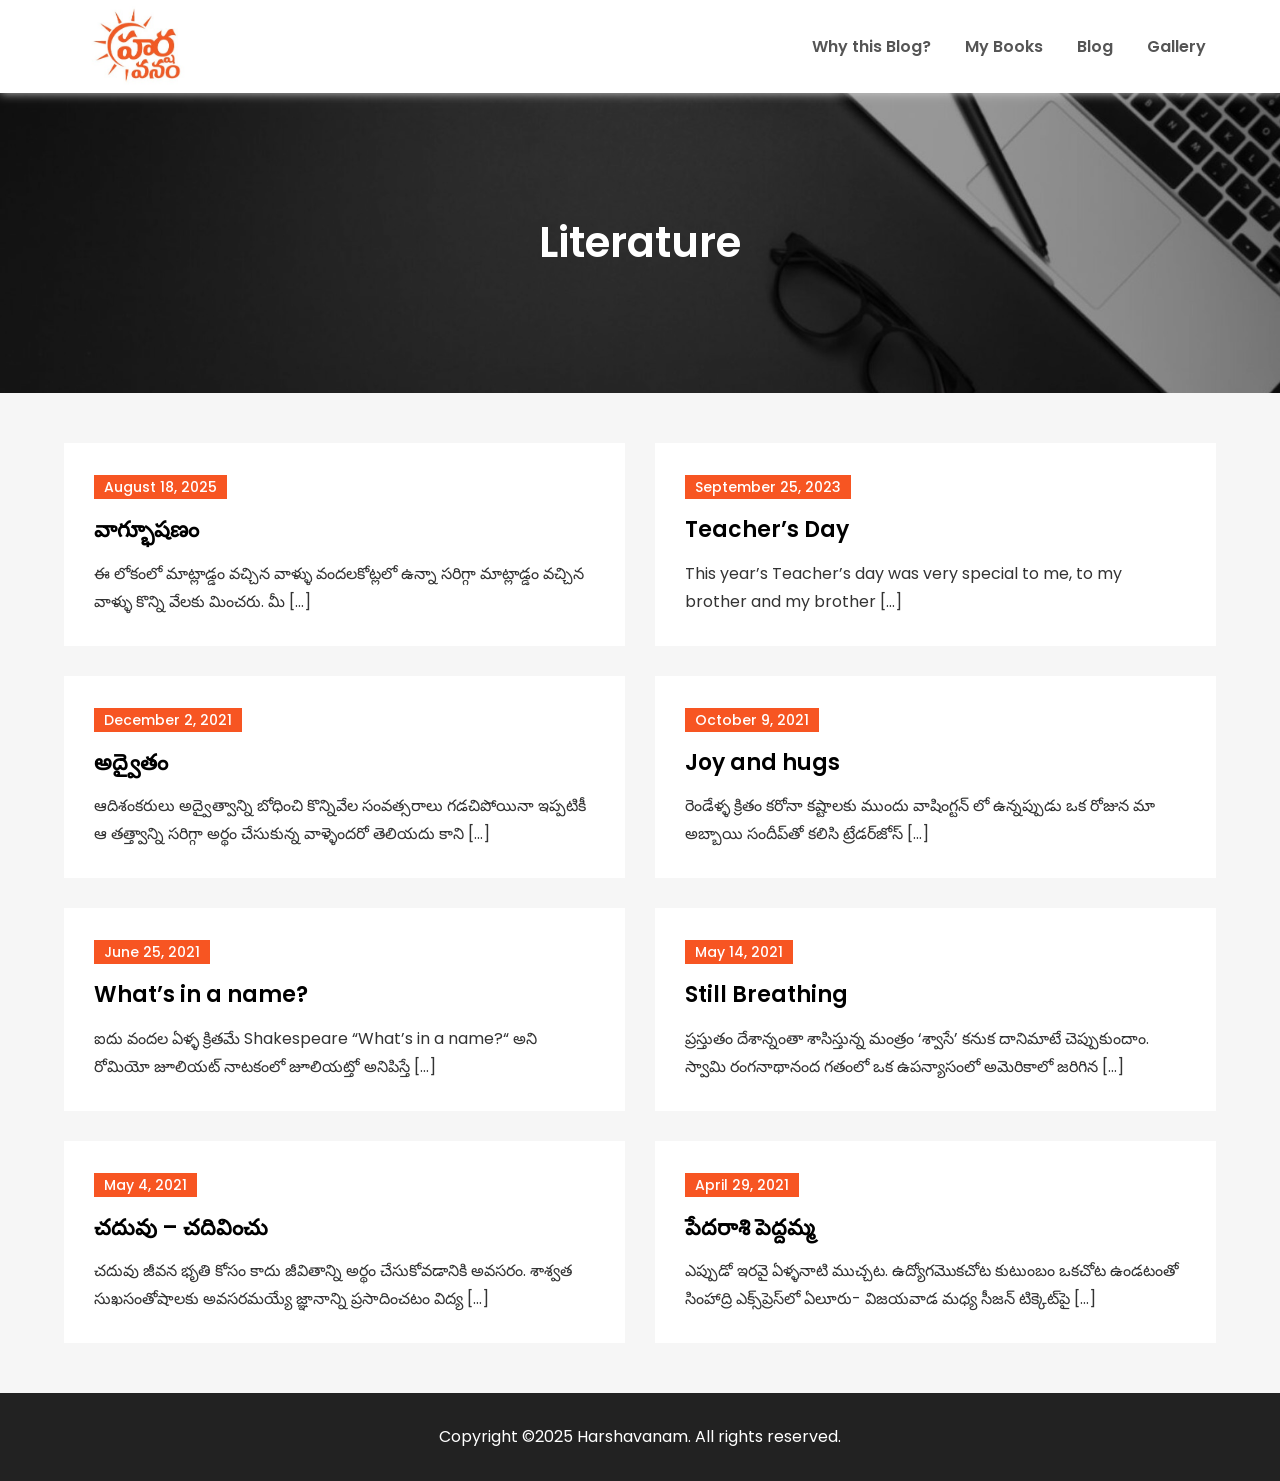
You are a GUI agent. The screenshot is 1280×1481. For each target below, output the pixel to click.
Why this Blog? (871, 46)
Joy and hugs (762, 762)
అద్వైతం (131, 762)
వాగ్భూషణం (149, 529)
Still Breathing (766, 994)
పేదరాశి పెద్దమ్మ (750, 1227)
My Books (1004, 46)
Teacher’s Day (767, 529)
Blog (1095, 46)
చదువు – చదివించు (181, 1227)
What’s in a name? (201, 994)
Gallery (1176, 46)
